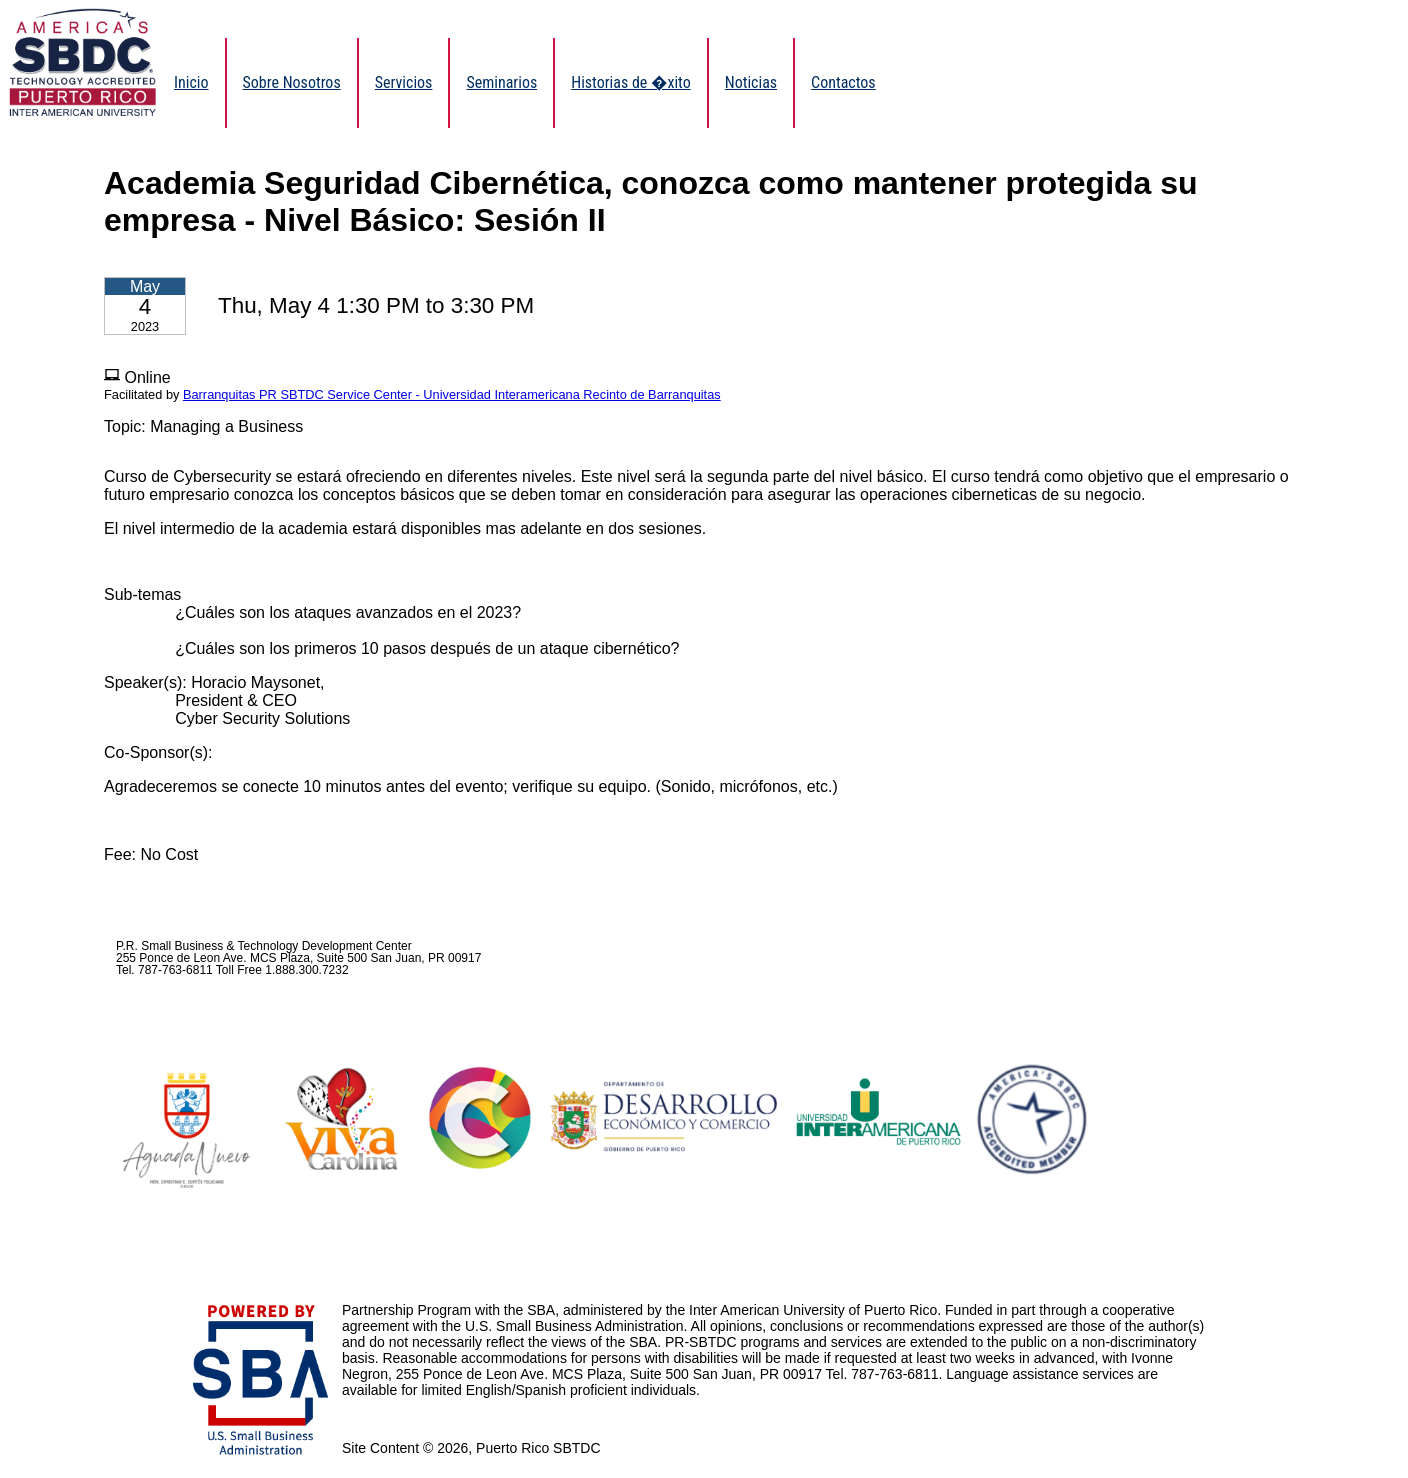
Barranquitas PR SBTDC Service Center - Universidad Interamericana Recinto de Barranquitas (452, 394)
